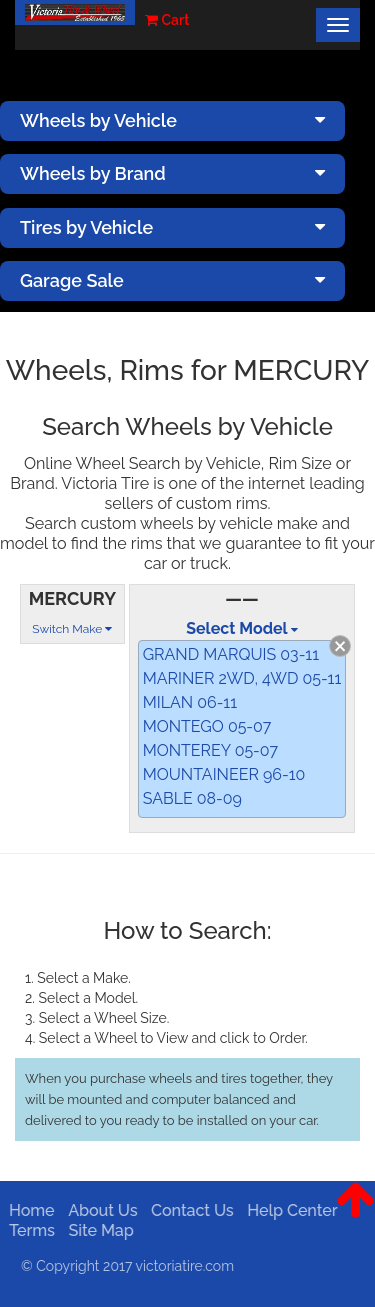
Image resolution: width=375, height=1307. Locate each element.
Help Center (289, 1210)
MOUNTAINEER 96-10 (224, 774)
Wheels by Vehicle (172, 120)
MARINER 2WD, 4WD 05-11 (242, 678)
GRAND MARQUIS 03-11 (231, 654)
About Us (99, 1210)
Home (29, 1210)
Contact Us (189, 1210)
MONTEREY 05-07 (210, 750)
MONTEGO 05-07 (207, 726)
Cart (167, 20)
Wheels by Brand (172, 173)
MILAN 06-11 (190, 702)
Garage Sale (172, 280)
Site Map (97, 1230)
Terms (29, 1230)
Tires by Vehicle (172, 227)
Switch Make (72, 629)
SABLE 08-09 (192, 798)
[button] (355, 1215)
